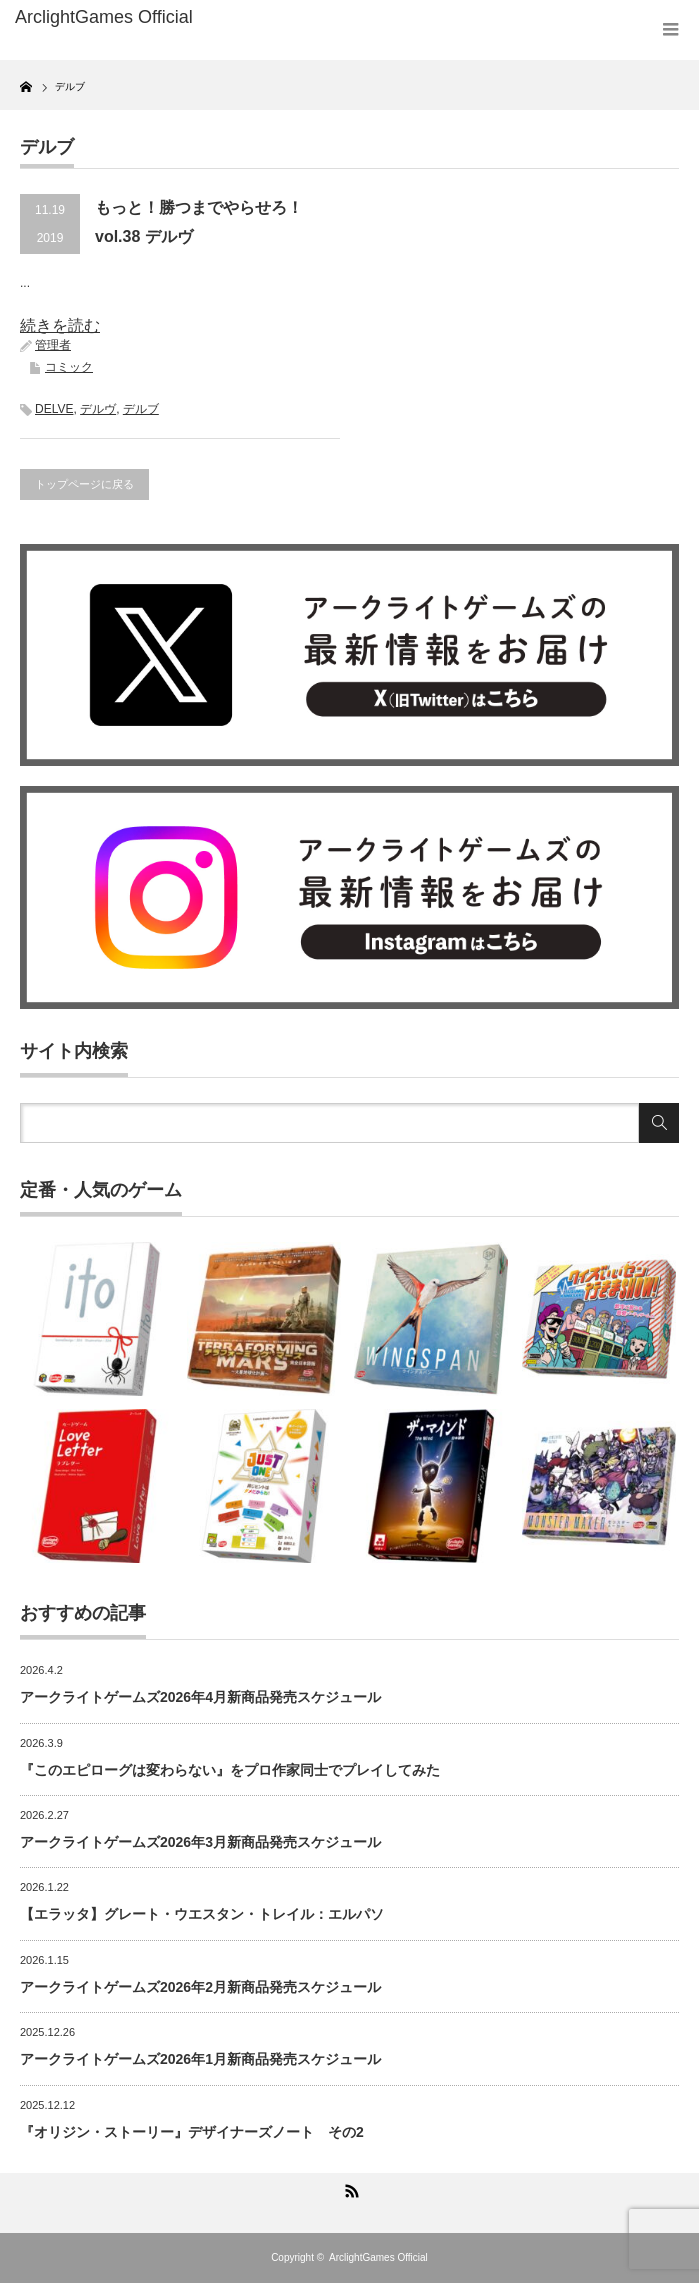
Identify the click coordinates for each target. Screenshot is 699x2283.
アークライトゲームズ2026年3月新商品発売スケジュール (200, 1842)
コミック (69, 367)
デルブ (141, 409)
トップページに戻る (84, 484)
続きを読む (60, 325)
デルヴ (98, 409)
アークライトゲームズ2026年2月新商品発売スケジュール (200, 1987)
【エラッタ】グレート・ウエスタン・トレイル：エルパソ (202, 1914)
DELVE (54, 409)
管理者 (53, 345)
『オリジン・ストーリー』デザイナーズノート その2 (192, 2132)
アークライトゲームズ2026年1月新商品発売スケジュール (200, 2059)
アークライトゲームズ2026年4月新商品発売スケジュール (200, 1697)
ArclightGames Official (378, 2257)
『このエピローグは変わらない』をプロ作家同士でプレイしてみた (230, 1770)
